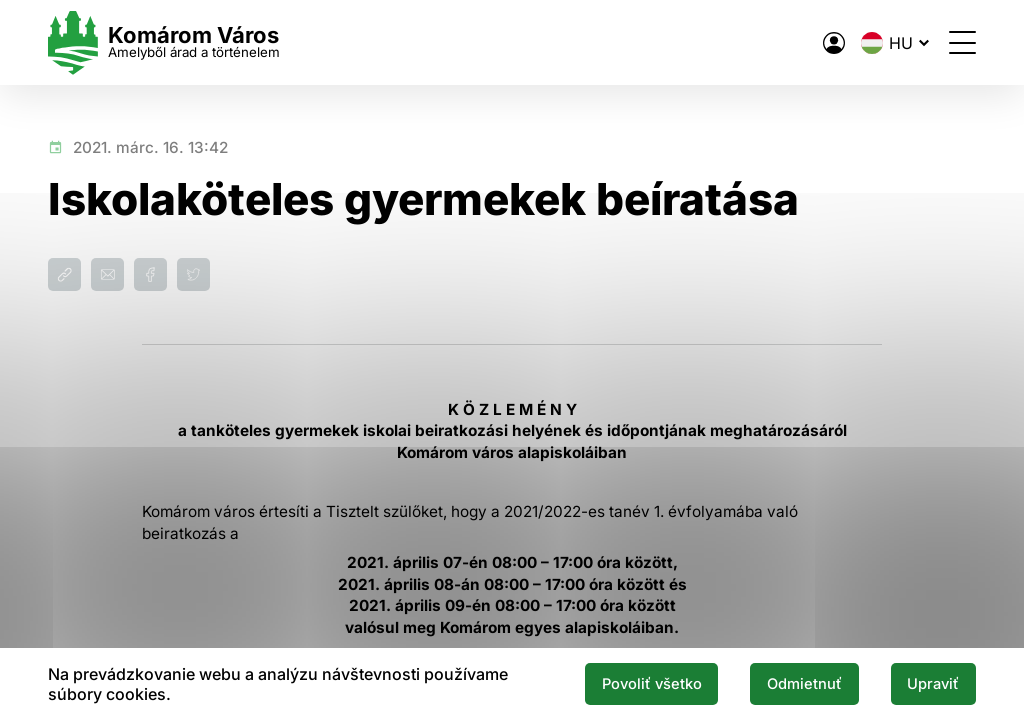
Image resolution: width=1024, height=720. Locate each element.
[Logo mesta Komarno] (164, 42)
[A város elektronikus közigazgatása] (834, 43)
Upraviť (933, 684)
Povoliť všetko (652, 684)
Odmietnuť (804, 684)
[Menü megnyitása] (962, 42)
